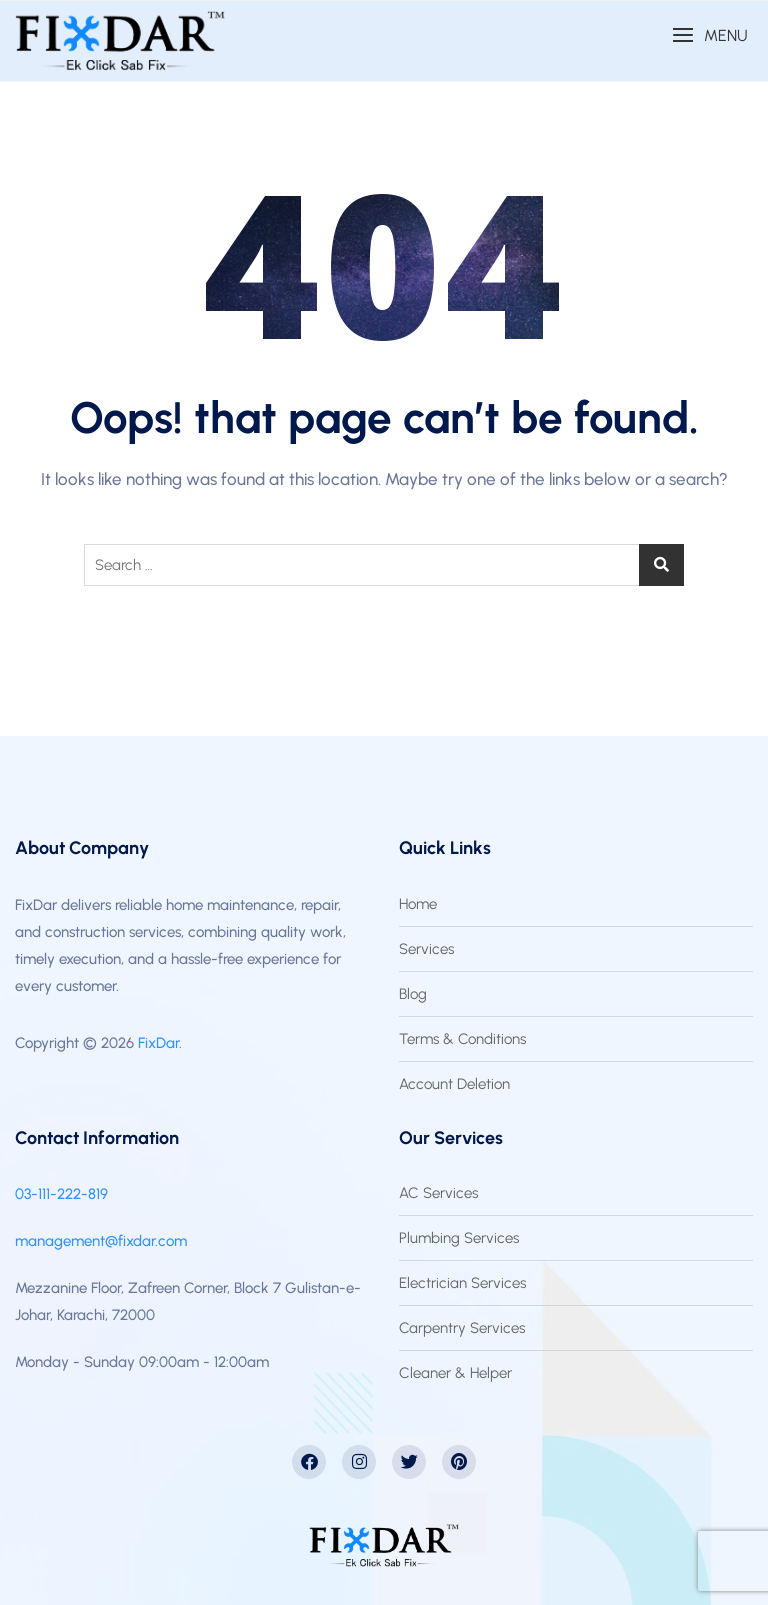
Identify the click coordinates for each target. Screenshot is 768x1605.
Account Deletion (454, 1084)
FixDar (158, 1043)
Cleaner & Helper (455, 1373)
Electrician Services (462, 1283)
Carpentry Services (462, 1328)
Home (418, 904)
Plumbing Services (459, 1238)
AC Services (438, 1193)
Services (426, 949)
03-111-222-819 (61, 1194)
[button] (710, 35)
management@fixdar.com (101, 1241)
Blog (413, 994)
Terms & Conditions (462, 1039)
